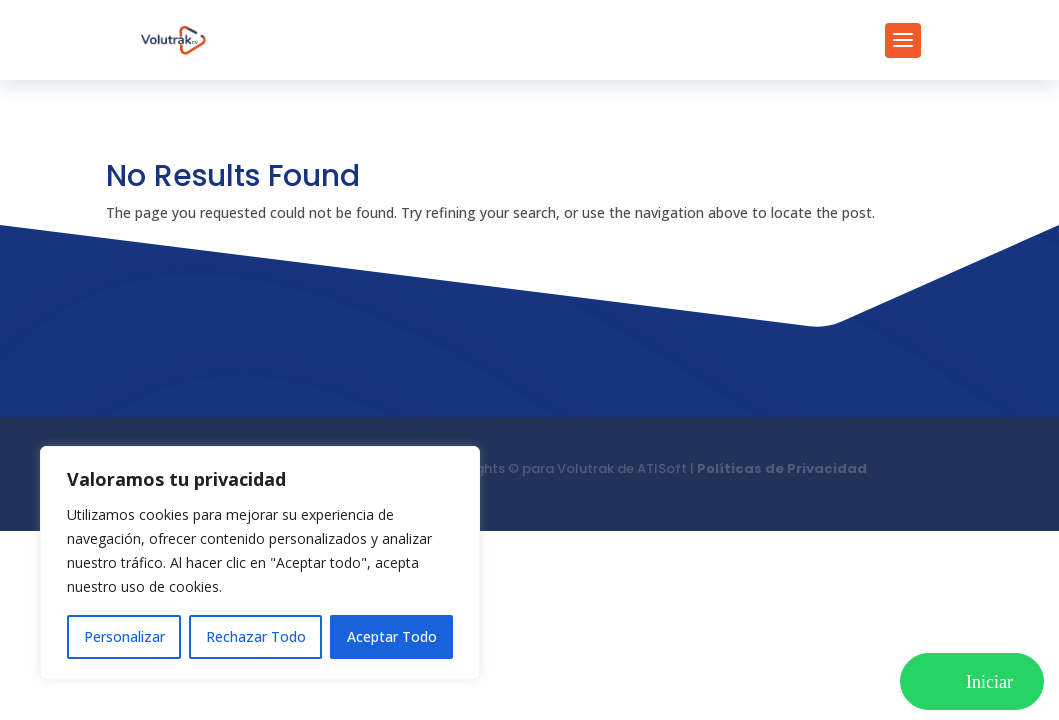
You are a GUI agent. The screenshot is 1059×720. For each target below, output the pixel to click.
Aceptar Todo (392, 636)
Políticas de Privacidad (782, 468)
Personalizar (124, 636)
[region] (260, 563)
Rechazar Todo (256, 636)
